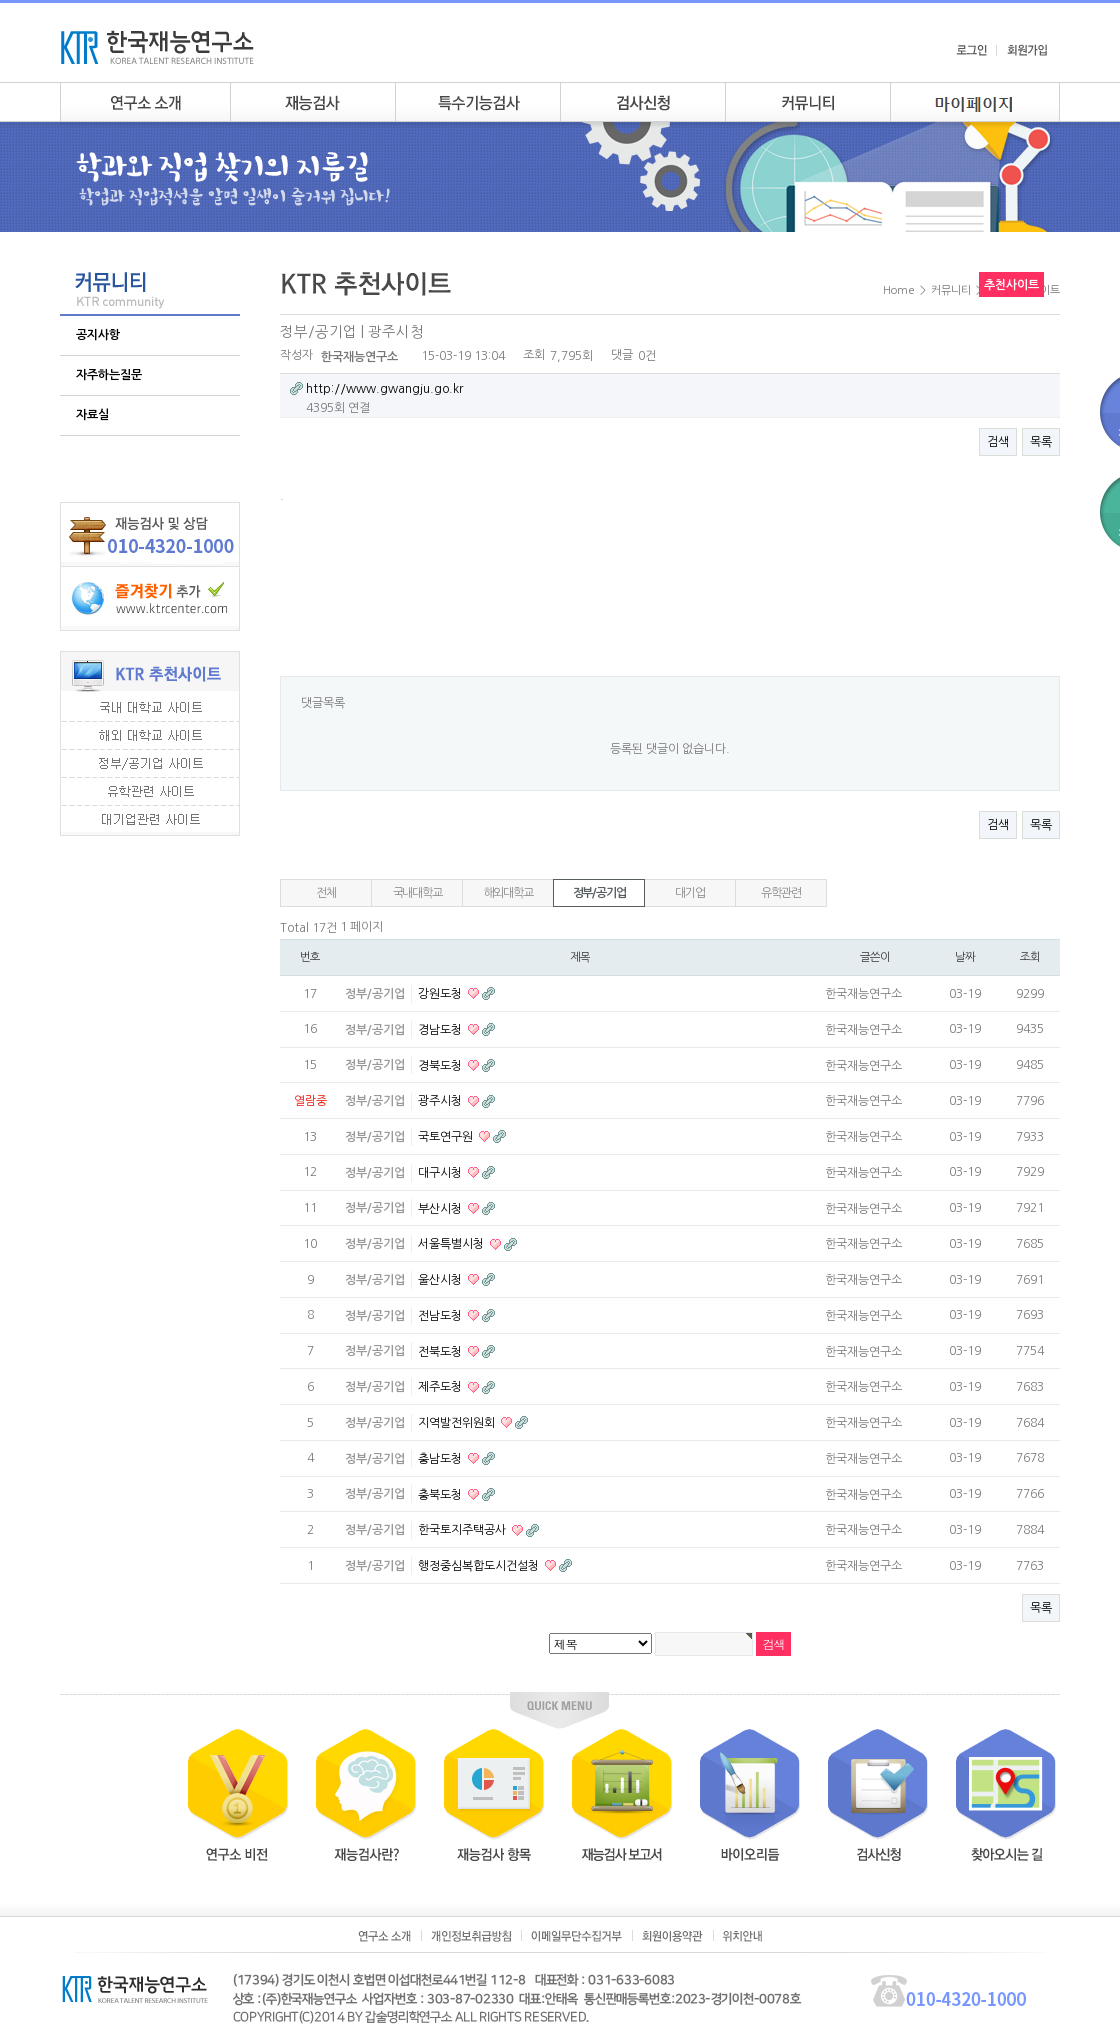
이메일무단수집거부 (576, 1936)
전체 (326, 893)
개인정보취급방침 (471, 1936)
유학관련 (780, 893)
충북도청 (441, 1494)
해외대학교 (508, 893)
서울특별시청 (452, 1244)
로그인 (971, 50)
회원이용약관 (672, 1936)
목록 (1041, 442)
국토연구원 (447, 1137)
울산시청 (441, 1280)
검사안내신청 (642, 102)
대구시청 (441, 1173)
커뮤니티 (807, 102)
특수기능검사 (477, 102)
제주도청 (441, 1387)
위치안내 (742, 1936)
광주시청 (441, 1101)
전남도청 (441, 1316)
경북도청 (441, 1065)
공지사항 (98, 335)
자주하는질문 (109, 375)
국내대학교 (417, 893)
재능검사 (312, 102)
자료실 (92, 415)
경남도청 (441, 1030)
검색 (998, 442)
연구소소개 (145, 102)
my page (975, 102)
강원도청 (441, 994)
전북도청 (441, 1351)
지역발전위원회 (458, 1423)
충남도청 (441, 1459)
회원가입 (1027, 50)
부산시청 (441, 1208)
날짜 (965, 957)
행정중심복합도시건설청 (480, 1566)
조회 (1030, 957)
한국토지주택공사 (463, 1530)
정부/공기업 (599, 893)
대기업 (689, 893)
